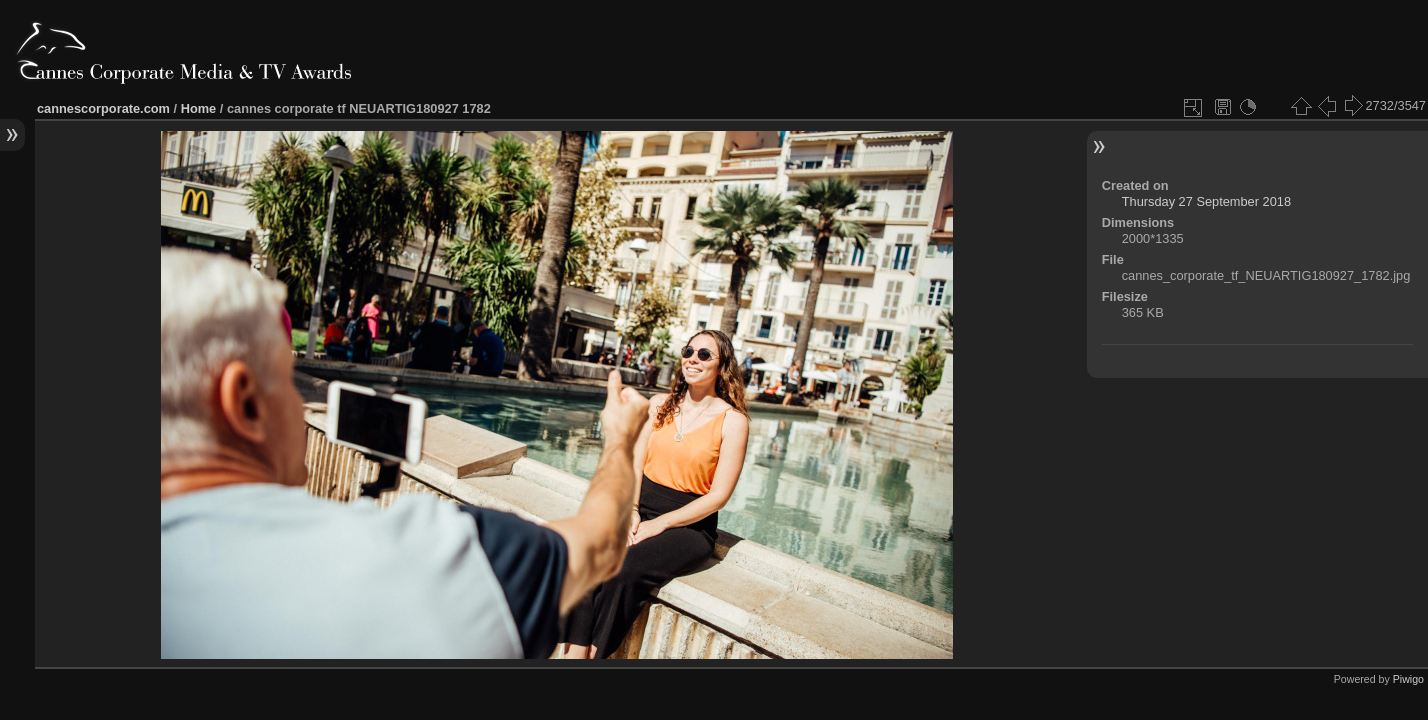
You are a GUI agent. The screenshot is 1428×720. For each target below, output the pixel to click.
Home (199, 108)
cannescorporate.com (103, 108)
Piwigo (1408, 679)
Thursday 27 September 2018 (1206, 201)
